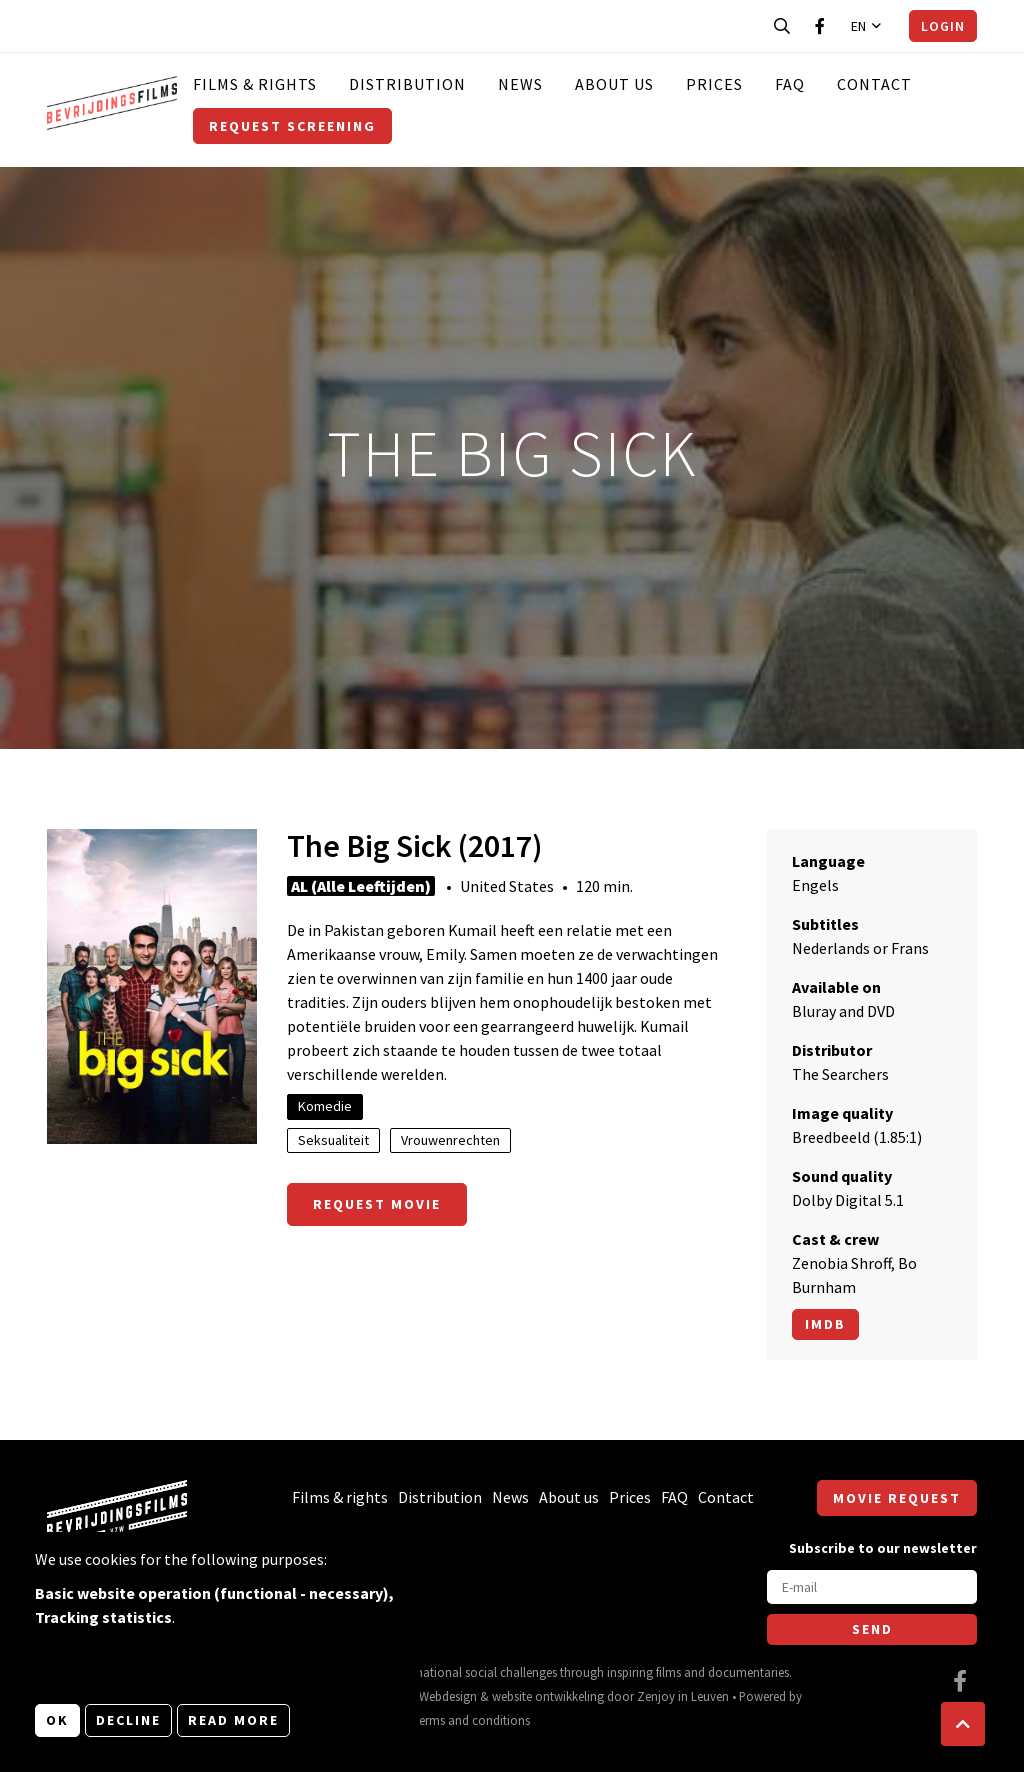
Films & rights (255, 84)
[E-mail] (872, 1587)
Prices (714, 84)
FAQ (790, 84)
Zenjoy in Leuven (683, 1696)
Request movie (377, 1204)
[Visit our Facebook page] (820, 26)
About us (614, 84)
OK (57, 1720)
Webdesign (448, 1696)
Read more (233, 1720)
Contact (874, 84)
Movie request (897, 1498)
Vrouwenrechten (450, 1140)
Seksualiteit (333, 1140)
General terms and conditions (450, 1720)
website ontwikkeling (548, 1696)
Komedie (325, 1106)
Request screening (292, 126)
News (520, 84)
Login (943, 26)
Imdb (825, 1324)
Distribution (407, 84)
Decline (128, 1720)
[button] (963, 1724)
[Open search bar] (782, 26)
